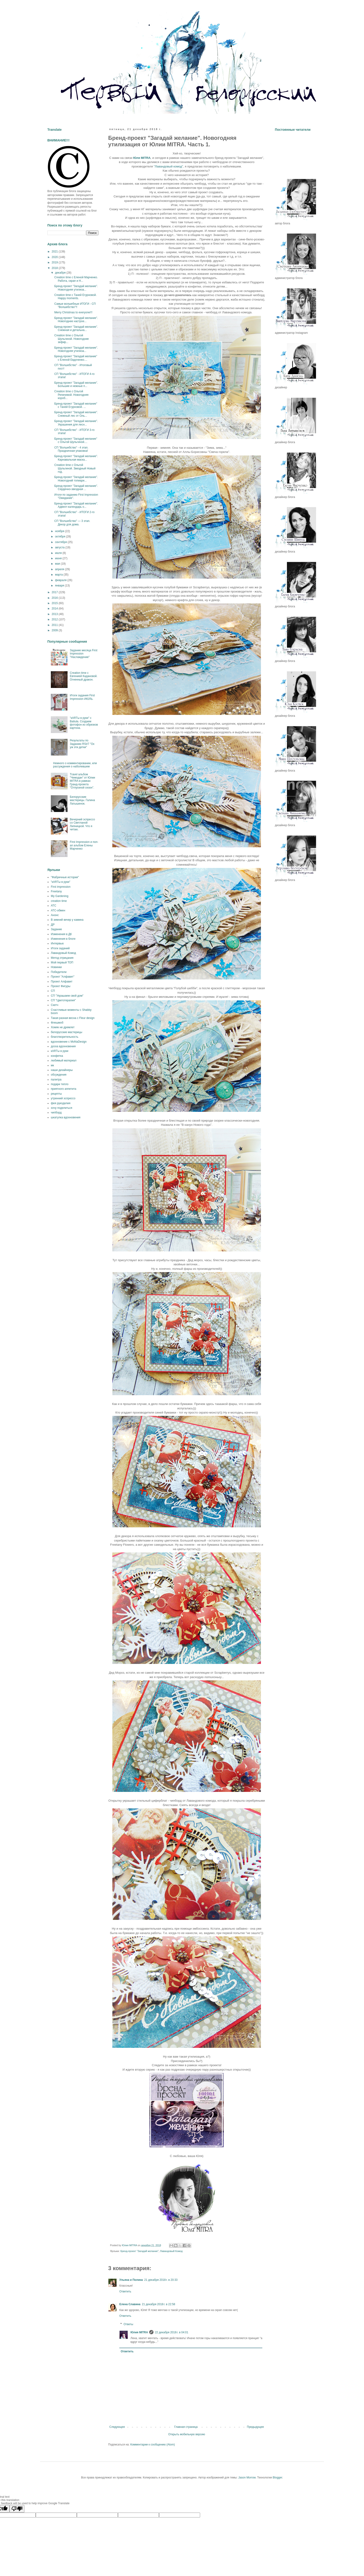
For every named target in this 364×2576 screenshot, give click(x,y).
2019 (55, 262)
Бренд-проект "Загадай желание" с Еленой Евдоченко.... (75, 358)
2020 (55, 257)
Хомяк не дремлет (63, 1027)
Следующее (117, 2427)
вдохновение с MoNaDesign (69, 1041)
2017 (55, 592)
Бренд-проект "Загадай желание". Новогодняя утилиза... (76, 288)
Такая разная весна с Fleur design (72, 1018)
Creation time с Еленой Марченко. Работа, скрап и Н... (76, 279)
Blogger (277, 2477)
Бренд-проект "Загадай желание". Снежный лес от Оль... (76, 414)
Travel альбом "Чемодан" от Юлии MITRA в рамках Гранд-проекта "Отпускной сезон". (82, 781)
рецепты (56, 1093)
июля (58, 553)
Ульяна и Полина (131, 2279)
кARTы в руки (59, 1051)
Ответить (125, 2291)
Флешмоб (57, 1022)
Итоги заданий (60, 948)
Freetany (56, 891)
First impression (61, 886)
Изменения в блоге (63, 938)
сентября (61, 542)
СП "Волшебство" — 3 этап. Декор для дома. (72, 522)
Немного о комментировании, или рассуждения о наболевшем (75, 765)
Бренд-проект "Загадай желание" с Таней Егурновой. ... (75, 405)
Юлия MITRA (139, 2332)
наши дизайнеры (62, 1070)
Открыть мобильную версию (186, 2434)
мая (58, 563)
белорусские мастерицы (66, 1032)
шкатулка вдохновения (65, 1117)
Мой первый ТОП (62, 962)
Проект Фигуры (60, 986)
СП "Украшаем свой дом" (67, 995)
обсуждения (58, 1074)
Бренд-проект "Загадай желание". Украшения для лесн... (76, 422)
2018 (55, 268)
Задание (56, 929)
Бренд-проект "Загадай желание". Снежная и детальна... (76, 328)
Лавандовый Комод (171, 2251)
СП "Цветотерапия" (63, 1000)
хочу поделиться (61, 1108)
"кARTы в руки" (60, 882)
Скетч (54, 1005)
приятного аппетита (63, 1088)
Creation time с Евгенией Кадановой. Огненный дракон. (84, 676)
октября (60, 536)
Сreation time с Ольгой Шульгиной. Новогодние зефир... (71, 339)
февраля (61, 580)
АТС (53, 905)
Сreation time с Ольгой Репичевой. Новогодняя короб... (71, 395)
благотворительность (64, 1036)
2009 (55, 630)
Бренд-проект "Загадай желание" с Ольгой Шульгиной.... (75, 440)
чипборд (56, 1112)
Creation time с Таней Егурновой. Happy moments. (75, 296)
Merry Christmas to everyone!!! (73, 312)
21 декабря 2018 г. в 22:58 (158, 2304)
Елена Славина (129, 2304)
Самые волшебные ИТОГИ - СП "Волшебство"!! (75, 305)
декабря (60, 272)
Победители (59, 972)
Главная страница (186, 2427)
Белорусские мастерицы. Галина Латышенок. (82, 800)
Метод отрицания (62, 957)
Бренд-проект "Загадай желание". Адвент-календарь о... (76, 505)
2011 (55, 625)
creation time (59, 901)
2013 (55, 614)
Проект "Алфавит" (63, 976)
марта (59, 574)
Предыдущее (255, 2427)
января (60, 585)
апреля (60, 569)
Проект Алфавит (61, 981)
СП (53, 990)
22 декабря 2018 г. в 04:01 (171, 2332)
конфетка (57, 1055)
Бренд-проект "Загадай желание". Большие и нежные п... (76, 384)
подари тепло (59, 1084)
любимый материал (63, 1060)
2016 (55, 597)
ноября (60, 531)
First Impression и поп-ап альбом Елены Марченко (84, 845)
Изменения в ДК (61, 934)
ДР (53, 924)
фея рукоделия (60, 1103)
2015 (55, 603)
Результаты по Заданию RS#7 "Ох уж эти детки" (82, 744)
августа (60, 547)
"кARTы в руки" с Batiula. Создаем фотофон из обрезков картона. (84, 723)
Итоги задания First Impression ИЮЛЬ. (82, 697)
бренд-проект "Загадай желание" (139, 2251)
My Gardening (59, 896)
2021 (55, 251)
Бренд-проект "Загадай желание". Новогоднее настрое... (76, 319)
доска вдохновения (63, 1046)
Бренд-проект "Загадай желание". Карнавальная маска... (76, 458)
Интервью (57, 943)
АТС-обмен (58, 910)
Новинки (56, 967)
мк (52, 1065)
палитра (56, 1079)
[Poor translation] (17, 2509)
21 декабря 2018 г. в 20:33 (160, 2279)
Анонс (55, 915)
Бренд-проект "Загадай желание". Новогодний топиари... (76, 478)
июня (58, 558)
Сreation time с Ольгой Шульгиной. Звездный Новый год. (74, 468)
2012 (55, 619)
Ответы (128, 2324)
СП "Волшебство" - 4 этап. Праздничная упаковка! (71, 449)
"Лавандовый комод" (168, 166)
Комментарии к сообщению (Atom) (152, 2444)
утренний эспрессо (63, 1098)
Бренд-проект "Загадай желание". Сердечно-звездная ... (76, 487)
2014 (55, 608)
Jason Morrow (247, 2477)
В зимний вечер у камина (67, 919)
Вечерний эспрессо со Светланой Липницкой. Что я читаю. (82, 824)
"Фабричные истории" (65, 877)
